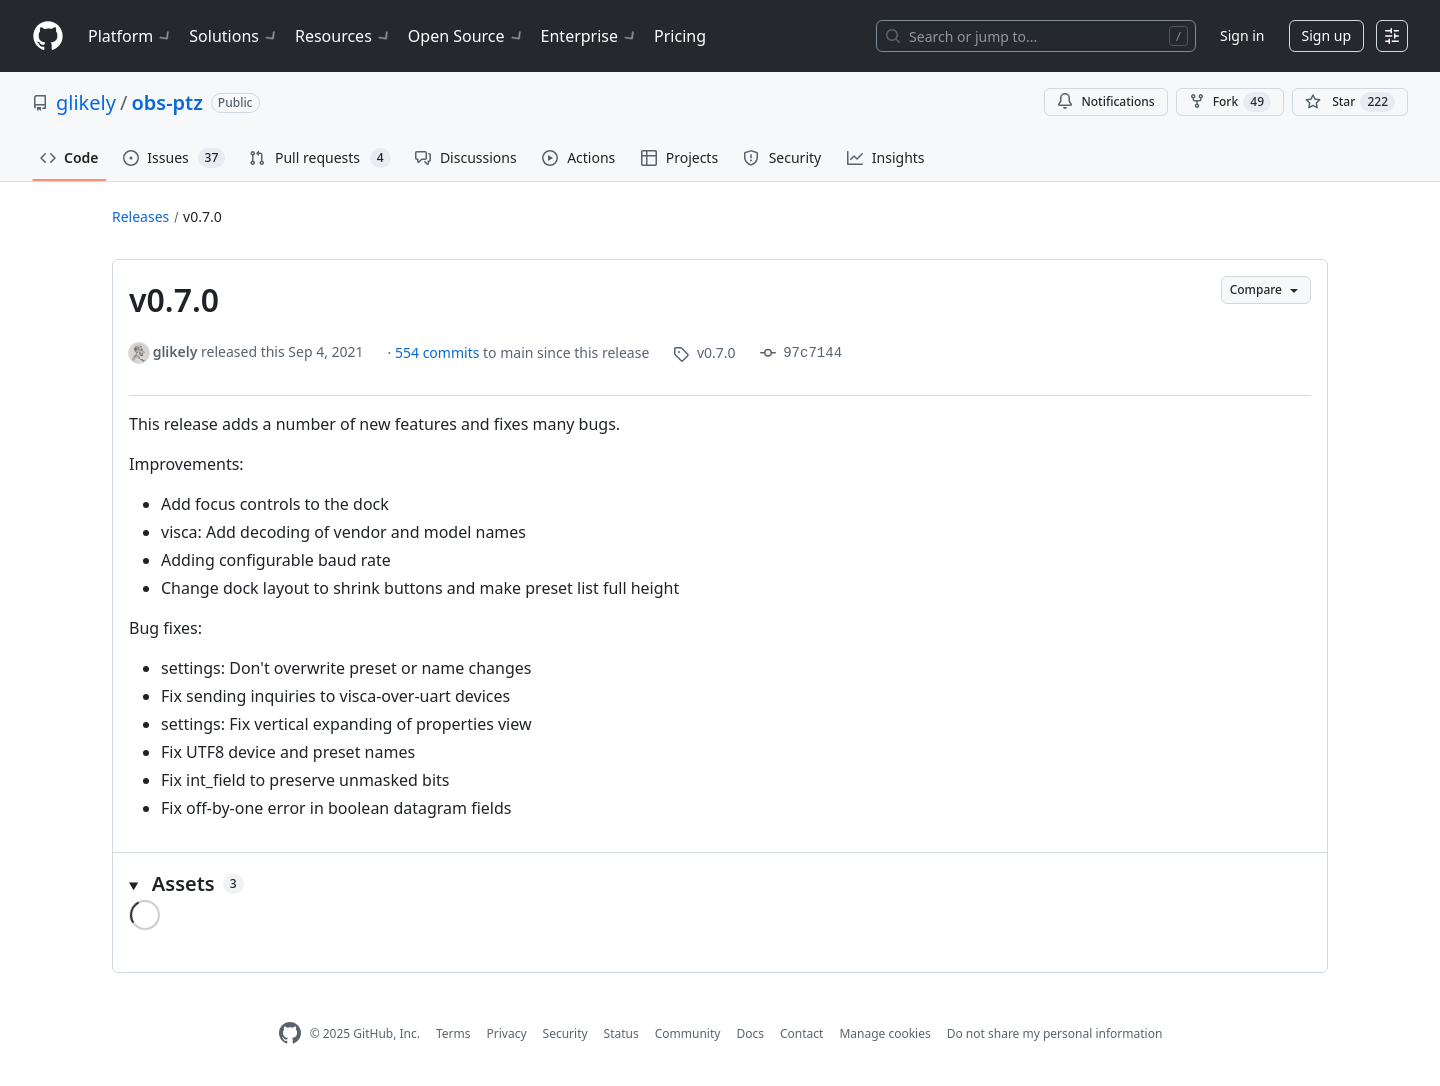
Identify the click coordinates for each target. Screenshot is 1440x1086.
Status (621, 1033)
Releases (140, 216)
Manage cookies (884, 1033)
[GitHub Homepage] (290, 1033)
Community (688, 1033)
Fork (1230, 102)
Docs (750, 1033)
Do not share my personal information (1055, 1033)
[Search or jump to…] (1036, 36)
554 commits (439, 352)
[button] (720, 884)
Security (565, 1033)
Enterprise (589, 36)
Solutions (234, 36)
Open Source (466, 36)
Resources (343, 36)
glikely (86, 102)
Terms (453, 1033)
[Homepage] (48, 36)
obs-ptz (166, 102)
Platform (130, 36)
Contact (801, 1033)
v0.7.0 (202, 216)
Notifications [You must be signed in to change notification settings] (1105, 101)
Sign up (1326, 35)
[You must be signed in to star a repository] (1350, 102)
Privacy (507, 1033)
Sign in (1242, 35)
